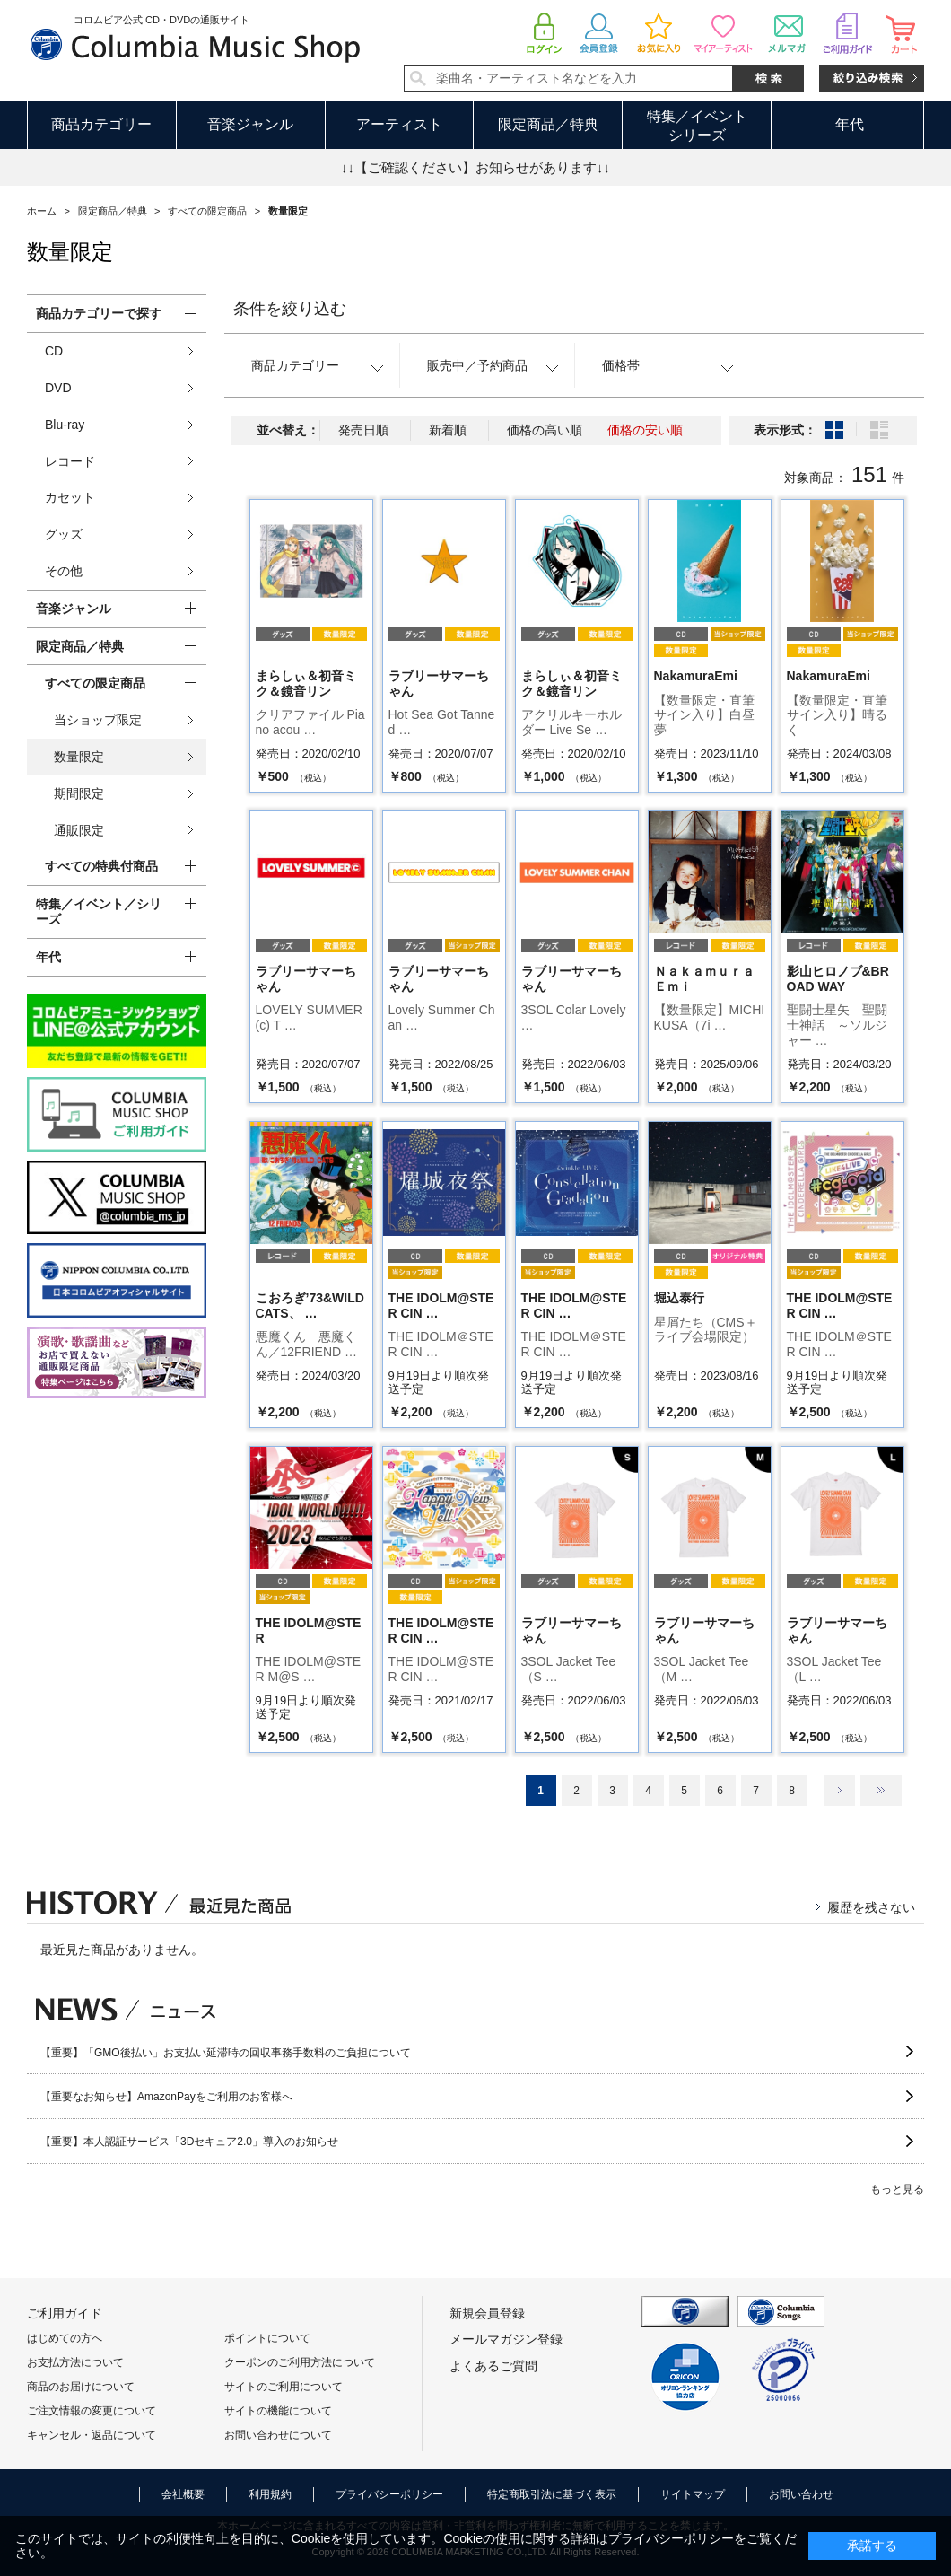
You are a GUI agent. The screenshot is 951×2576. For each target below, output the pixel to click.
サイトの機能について (278, 2411)
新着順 (448, 430)
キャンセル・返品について (91, 2435)
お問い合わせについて (278, 2435)
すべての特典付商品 (101, 866)
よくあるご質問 (493, 2366)
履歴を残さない (871, 1907)
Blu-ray (64, 424)
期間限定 (79, 793)
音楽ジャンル (250, 124)
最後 (881, 1790)
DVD (58, 388)
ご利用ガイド (64, 2313)
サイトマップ (692, 2494)
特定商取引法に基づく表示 (551, 2494)
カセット (70, 497)
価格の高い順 (544, 430)
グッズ (64, 534)
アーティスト (399, 124)
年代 (849, 124)
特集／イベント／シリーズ (98, 911)
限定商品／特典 (548, 124)
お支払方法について (75, 2362)
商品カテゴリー (101, 124)
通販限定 (79, 830)
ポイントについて (267, 2338)
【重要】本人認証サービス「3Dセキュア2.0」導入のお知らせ (189, 2141)
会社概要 (183, 2494)
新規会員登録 (487, 2313)
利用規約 (270, 2494)
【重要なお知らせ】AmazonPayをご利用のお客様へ (166, 2096)
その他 (64, 571)
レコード (70, 461)
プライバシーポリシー (389, 2494)
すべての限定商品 (95, 683)
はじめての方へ (64, 2338)
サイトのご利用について (283, 2386)
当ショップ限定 (98, 720)
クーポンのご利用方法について (299, 2362)
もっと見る (897, 2189)
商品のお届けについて (81, 2386)
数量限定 (79, 756)
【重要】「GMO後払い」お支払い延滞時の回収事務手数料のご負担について (225, 2052)
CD (54, 351)
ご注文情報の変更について (91, 2411)
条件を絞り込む (289, 309)
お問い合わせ (801, 2494)
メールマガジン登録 (506, 2339)
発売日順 (363, 430)
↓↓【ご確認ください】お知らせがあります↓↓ (475, 167)
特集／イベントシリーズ (697, 126)
